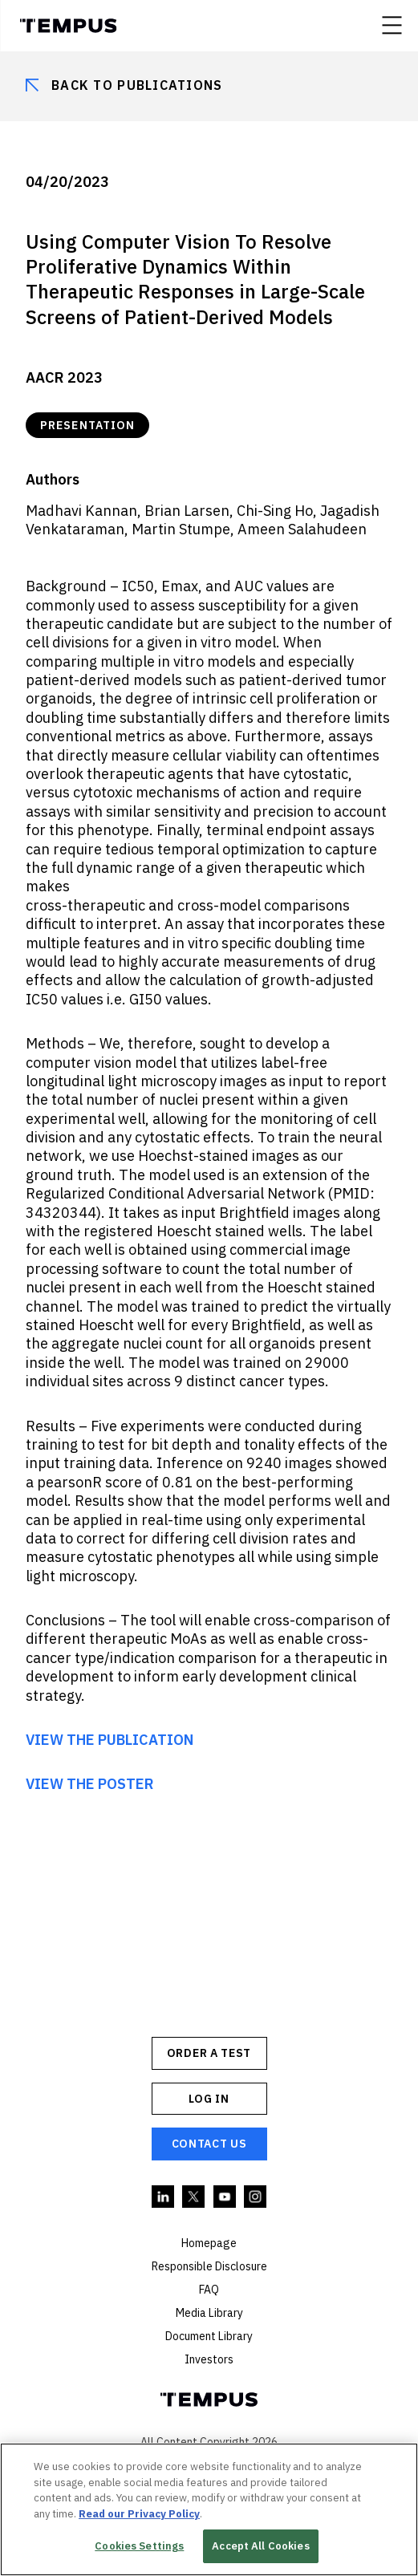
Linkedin (163, 2197)
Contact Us (209, 2143)
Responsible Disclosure (209, 2266)
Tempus (67, 25)
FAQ (209, 2289)
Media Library (209, 2313)
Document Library (209, 2336)
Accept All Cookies (260, 2546)
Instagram (256, 2197)
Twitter (194, 2197)
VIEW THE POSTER (90, 1784)
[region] (209, 2509)
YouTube (225, 2197)
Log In (209, 2098)
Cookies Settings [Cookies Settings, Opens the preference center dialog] (139, 2546)
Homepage (209, 2243)
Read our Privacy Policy (139, 2514)
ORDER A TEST (209, 2053)
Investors (209, 2359)
